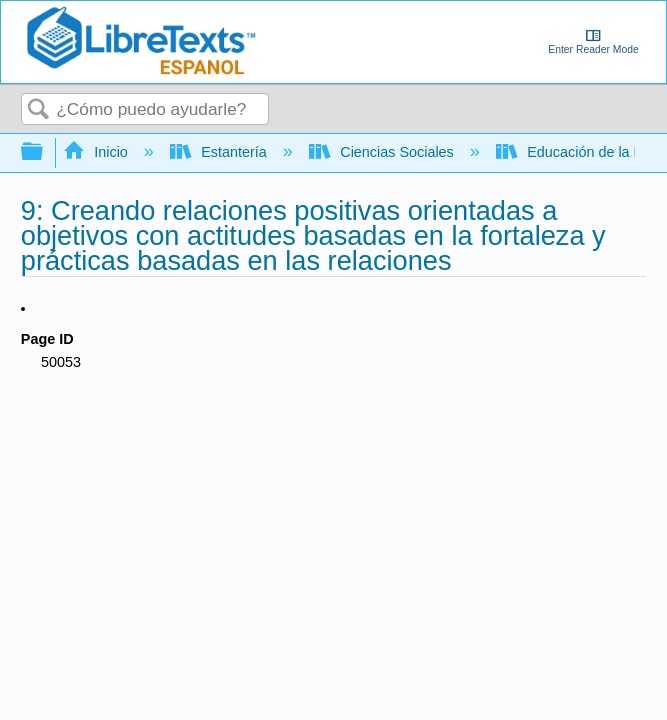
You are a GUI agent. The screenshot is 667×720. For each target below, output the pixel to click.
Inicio (97, 152)
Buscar (39, 110)
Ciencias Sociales (383, 152)
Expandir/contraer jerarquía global (45, 152)
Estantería (220, 152)
